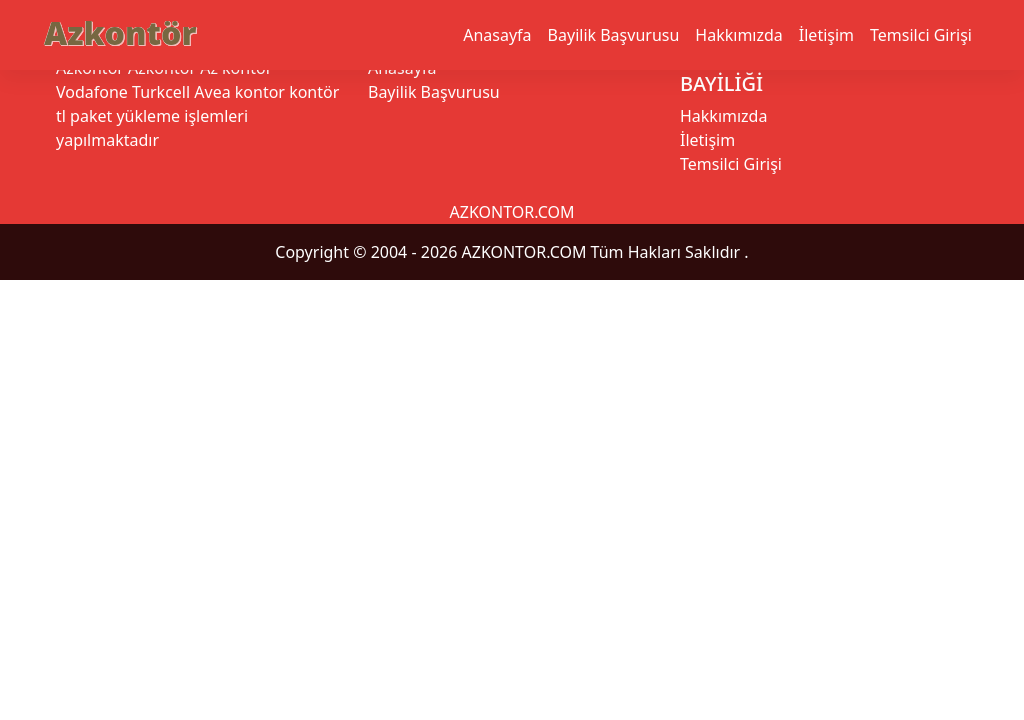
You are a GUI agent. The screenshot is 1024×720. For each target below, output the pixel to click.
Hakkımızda (738, 35)
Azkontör (120, 32)
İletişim (826, 35)
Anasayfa (497, 35)
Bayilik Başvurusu (614, 35)
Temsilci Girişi (921, 35)
